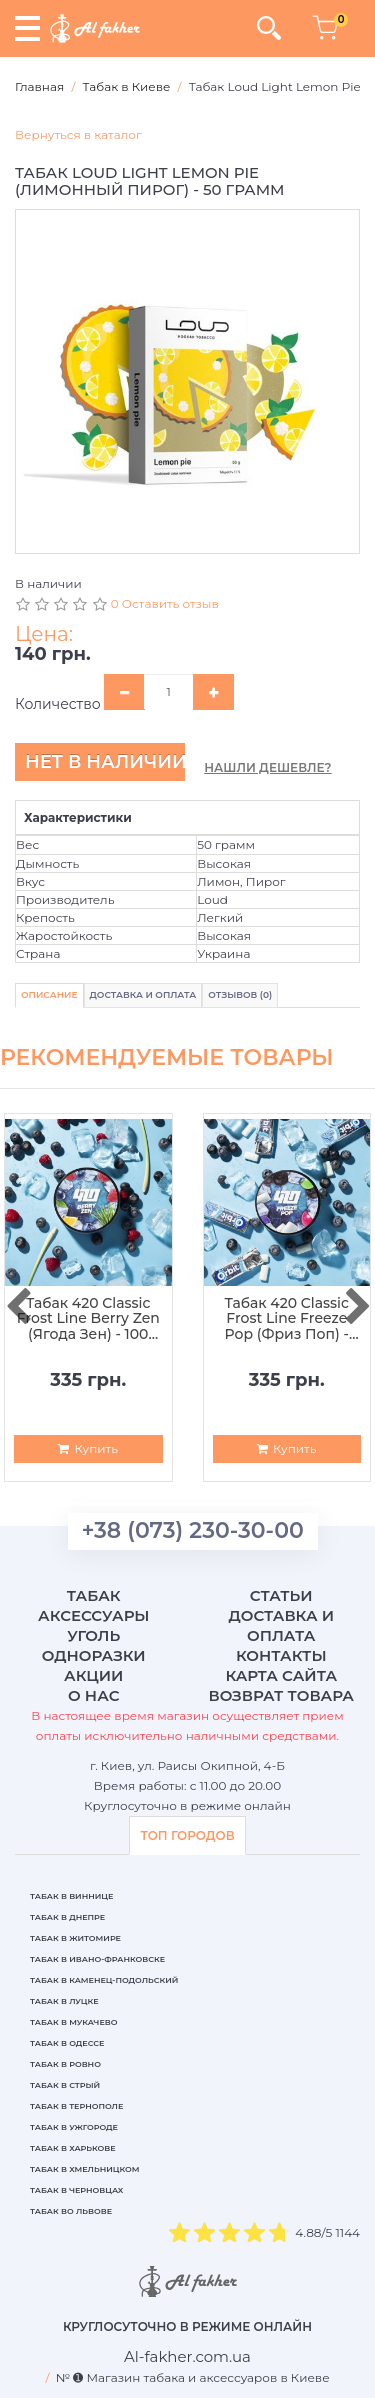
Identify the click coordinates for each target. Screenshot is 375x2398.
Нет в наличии (105, 762)
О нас (93, 1695)
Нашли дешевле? (267, 767)
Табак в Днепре (67, 1917)
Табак (94, 1595)
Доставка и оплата (281, 1625)
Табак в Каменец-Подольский (104, 1980)
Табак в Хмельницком (85, 2169)
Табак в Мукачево (73, 2022)
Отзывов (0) (240, 994)
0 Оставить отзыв (165, 603)
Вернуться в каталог (78, 134)
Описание (49, 994)
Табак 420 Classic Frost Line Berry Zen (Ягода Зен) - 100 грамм (88, 1319)
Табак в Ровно (65, 2064)
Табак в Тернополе (76, 2106)
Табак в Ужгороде (74, 2127)
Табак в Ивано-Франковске (97, 1959)
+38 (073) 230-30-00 (193, 1530)
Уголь (93, 1635)
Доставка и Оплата (143, 994)
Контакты (281, 1655)
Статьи (281, 1595)
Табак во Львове (71, 2211)
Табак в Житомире (75, 1938)
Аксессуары (93, 1615)
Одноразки (94, 1655)
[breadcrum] (187, 2356)
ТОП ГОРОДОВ (187, 1835)
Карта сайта (281, 1675)
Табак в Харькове (73, 2148)
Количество (58, 704)
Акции (93, 1675)
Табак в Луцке (64, 2001)
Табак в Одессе (67, 2043)
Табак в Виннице (71, 1896)
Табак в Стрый (65, 2085)
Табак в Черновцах (76, 2190)
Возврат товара (281, 1695)
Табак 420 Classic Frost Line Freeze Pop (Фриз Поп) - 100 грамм (286, 1319)
